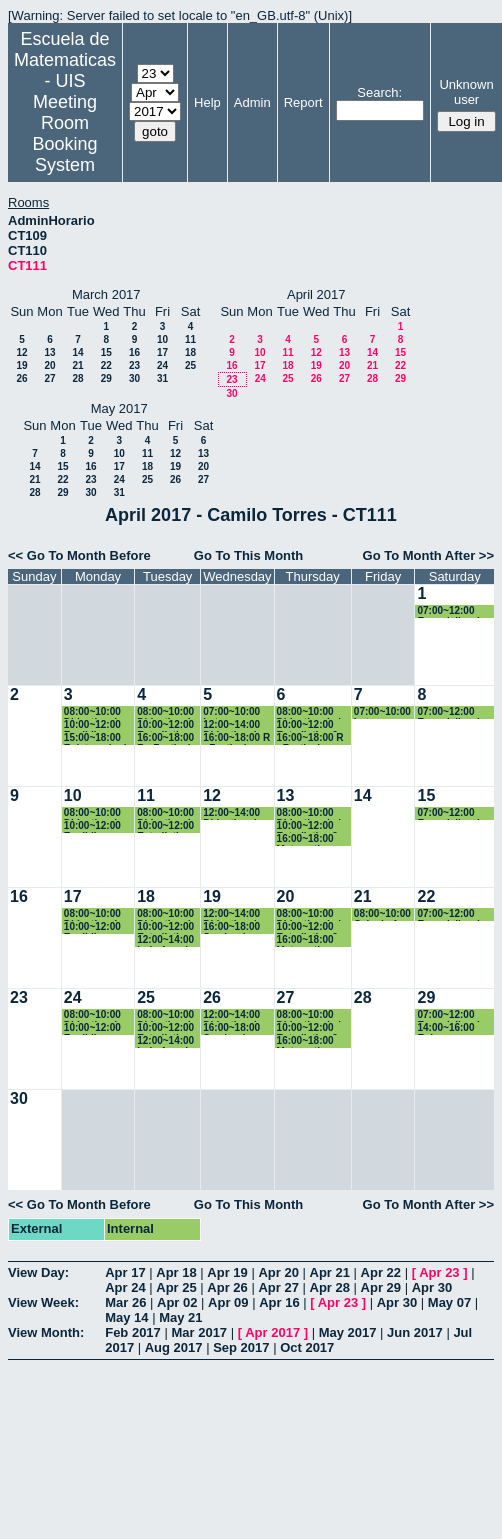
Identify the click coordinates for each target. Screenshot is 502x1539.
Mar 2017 (199, 1332)
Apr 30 (432, 1287)
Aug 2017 (174, 1347)
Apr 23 (439, 1272)
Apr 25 (176, 1287)
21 (77, 365)
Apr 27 (278, 1287)
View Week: (43, 1302)
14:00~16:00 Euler (445, 1028)
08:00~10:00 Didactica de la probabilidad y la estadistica (167, 712)
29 (106, 378)
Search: (379, 92)
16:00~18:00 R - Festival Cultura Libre (165, 738)
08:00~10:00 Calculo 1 (382, 914)
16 (134, 352)
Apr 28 (330, 1287)
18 (190, 352)
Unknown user (466, 92)
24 (162, 365)
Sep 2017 (241, 1347)
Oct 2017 (307, 1347)
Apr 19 (227, 1272)
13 (49, 352)
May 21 (180, 1317)
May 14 (126, 1317)
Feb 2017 (133, 1332)
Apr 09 (228, 1302)
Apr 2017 (272, 1332)
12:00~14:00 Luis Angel (165, 940)
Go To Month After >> (428, 555)
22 (106, 365)
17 (162, 352)
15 (106, 352)
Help (207, 102)
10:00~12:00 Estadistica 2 (165, 725)
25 (190, 365)
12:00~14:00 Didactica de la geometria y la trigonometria (236, 725)
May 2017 (348, 1332)
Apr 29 (381, 1287)
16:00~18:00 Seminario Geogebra (231, 927)
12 (21, 352)
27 (49, 378)
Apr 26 (227, 1287)
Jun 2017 (415, 1332)
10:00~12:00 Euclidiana (92, 725)
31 (162, 378)
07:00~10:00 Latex (231, 712)
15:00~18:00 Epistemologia (98, 738)
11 (190, 339)
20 (49, 365)
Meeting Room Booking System (64, 133)
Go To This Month (249, 555)
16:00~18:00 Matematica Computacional (313, 839)
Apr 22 (381, 1272)
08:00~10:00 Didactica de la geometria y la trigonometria (97, 712)
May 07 (449, 1302)
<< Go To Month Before (79, 555)
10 (162, 339)
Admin (252, 102)
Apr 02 (177, 1302)
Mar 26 (125, 1302)
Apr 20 (278, 1272)
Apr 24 (125, 1287)
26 (21, 378)
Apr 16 (279, 1302)
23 (134, 365)
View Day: (38, 1272)
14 (77, 352)
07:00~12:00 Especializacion (454, 611)
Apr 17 (125, 1272)
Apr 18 (176, 1272)
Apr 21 (330, 1272)
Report (303, 102)
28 (77, 378)
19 (21, 365)
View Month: (46, 1332)
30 (134, 378)
